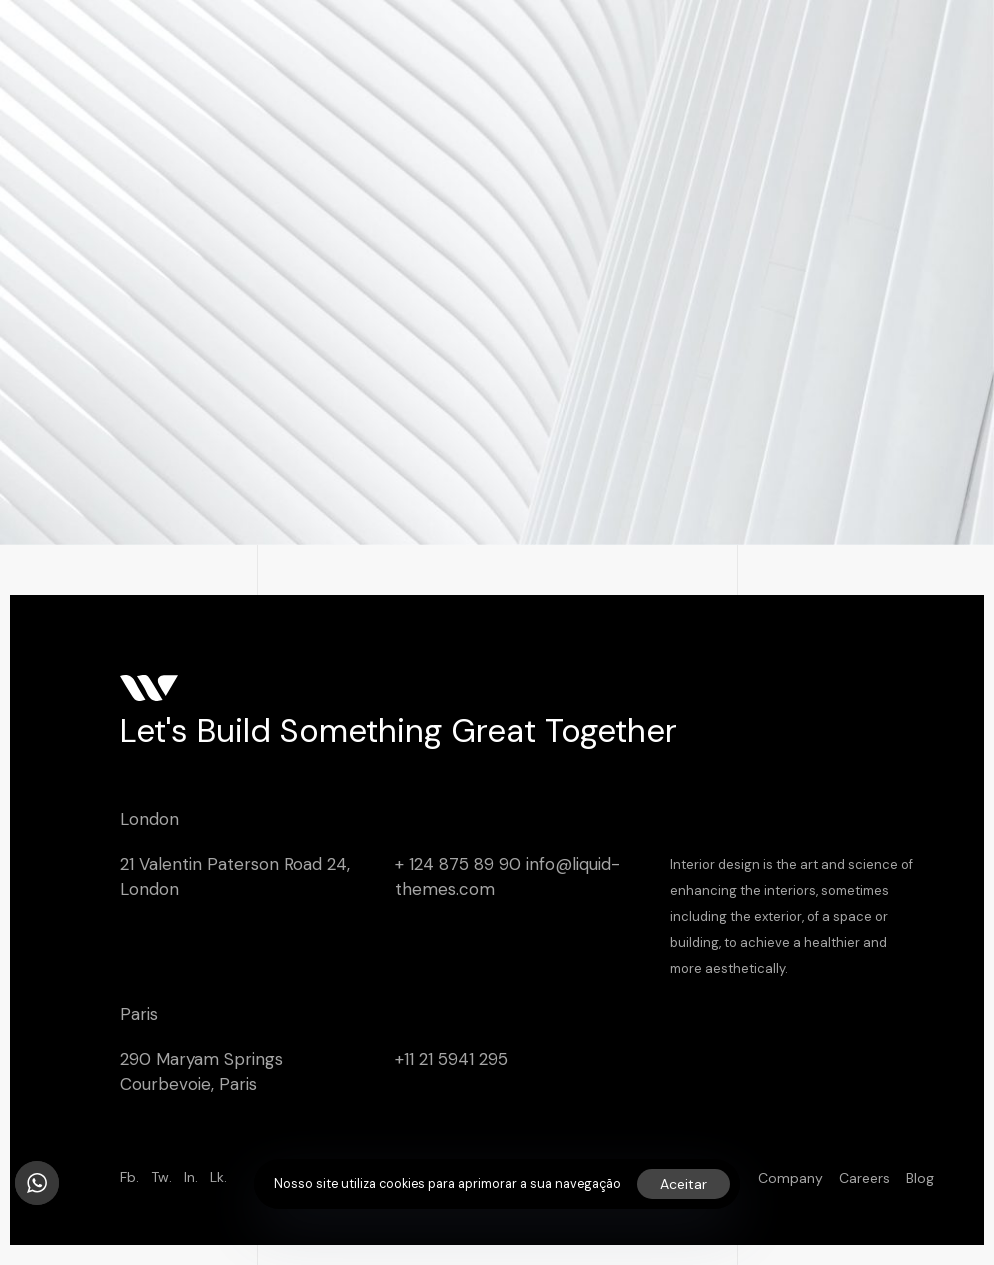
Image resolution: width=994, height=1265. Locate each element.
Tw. (161, 1177)
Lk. (218, 1177)
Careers (864, 1178)
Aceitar (683, 1184)
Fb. (129, 1177)
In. (191, 1177)
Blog (920, 1178)
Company (790, 1178)
